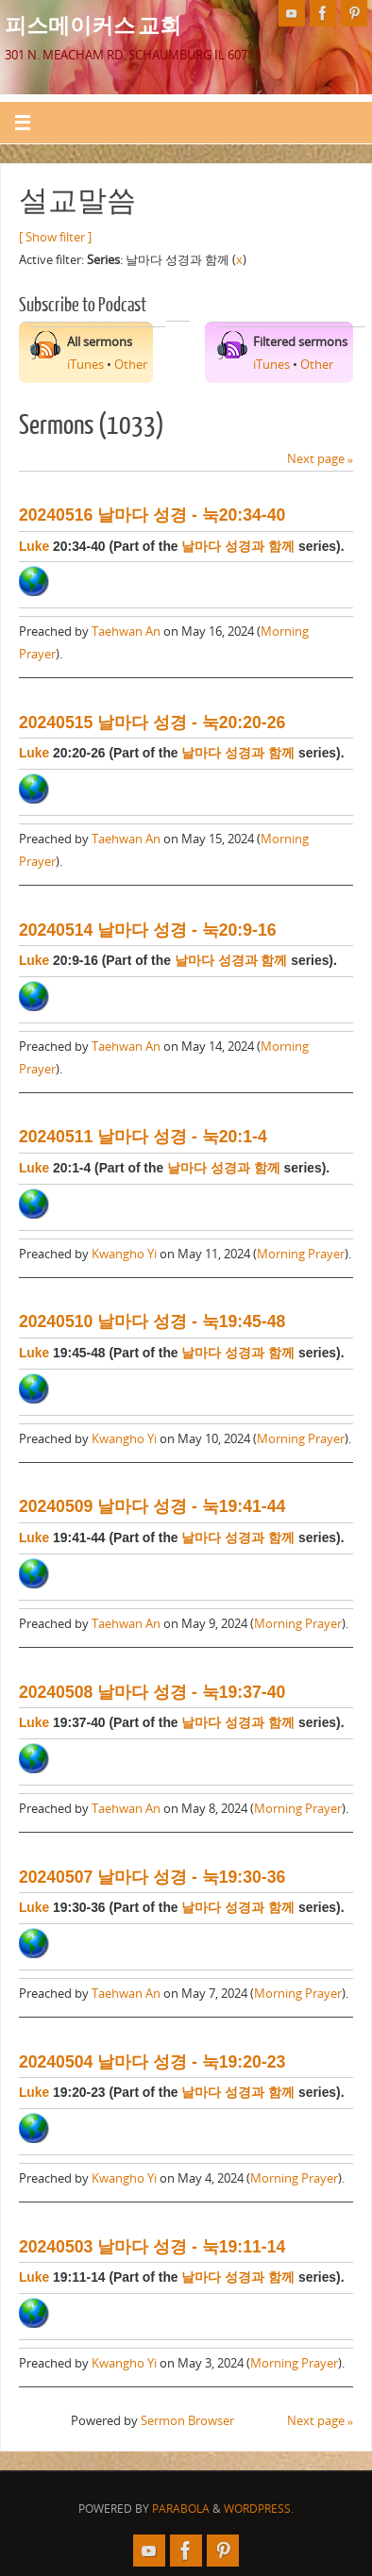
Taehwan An (126, 631)
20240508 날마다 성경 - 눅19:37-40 (152, 1692)
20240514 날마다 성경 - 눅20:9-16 (148, 930)
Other (130, 365)
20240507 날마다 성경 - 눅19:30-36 (152, 1877)
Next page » (320, 459)
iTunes (85, 365)
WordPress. (259, 2509)
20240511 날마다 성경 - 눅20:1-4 (143, 1136)
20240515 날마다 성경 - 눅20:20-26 (152, 722)
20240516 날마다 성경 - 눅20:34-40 (152, 515)
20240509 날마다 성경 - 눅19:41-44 (152, 1506)
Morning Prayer (301, 1254)
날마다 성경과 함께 (238, 546)
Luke (34, 546)
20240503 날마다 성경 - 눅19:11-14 (152, 2246)
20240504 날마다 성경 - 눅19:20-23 (152, 2061)
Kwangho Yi (124, 1254)
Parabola (181, 2509)
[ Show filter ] (55, 237)
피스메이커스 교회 (93, 24)
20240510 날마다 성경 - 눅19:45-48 (152, 1321)
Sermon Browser (187, 2421)
